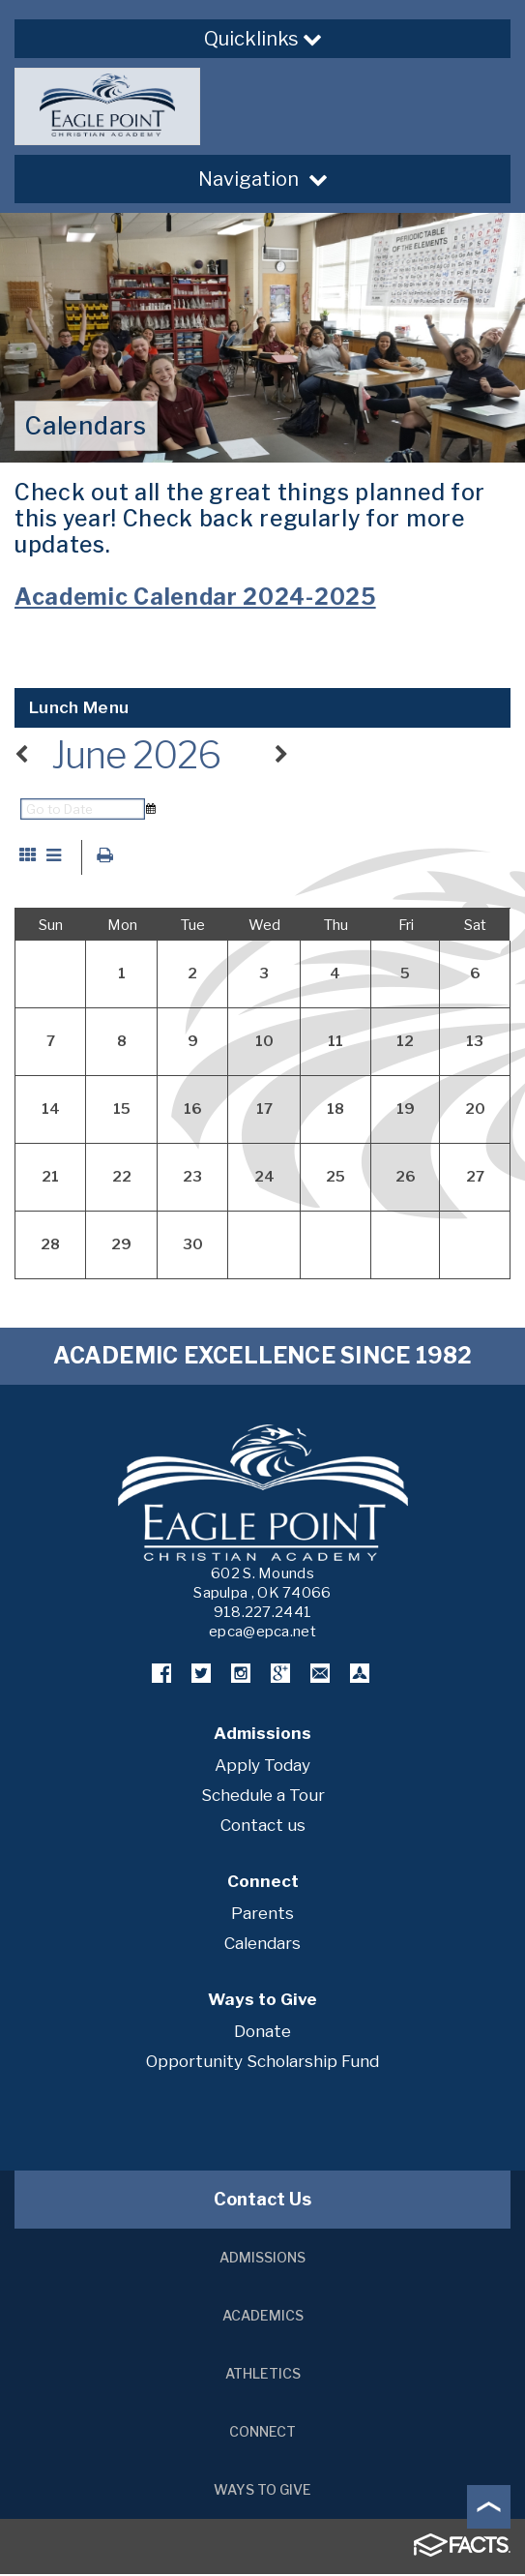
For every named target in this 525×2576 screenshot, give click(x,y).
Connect (262, 2433)
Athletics (263, 2375)
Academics (263, 2317)
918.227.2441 (263, 1614)
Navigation (263, 179)
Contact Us (262, 2201)
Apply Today (262, 1767)
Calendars (262, 1945)
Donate (262, 2033)
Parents (262, 1915)
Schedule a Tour (263, 1797)
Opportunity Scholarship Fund (262, 2063)
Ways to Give (262, 2491)
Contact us (263, 1827)
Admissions (262, 2259)
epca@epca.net (262, 1633)
